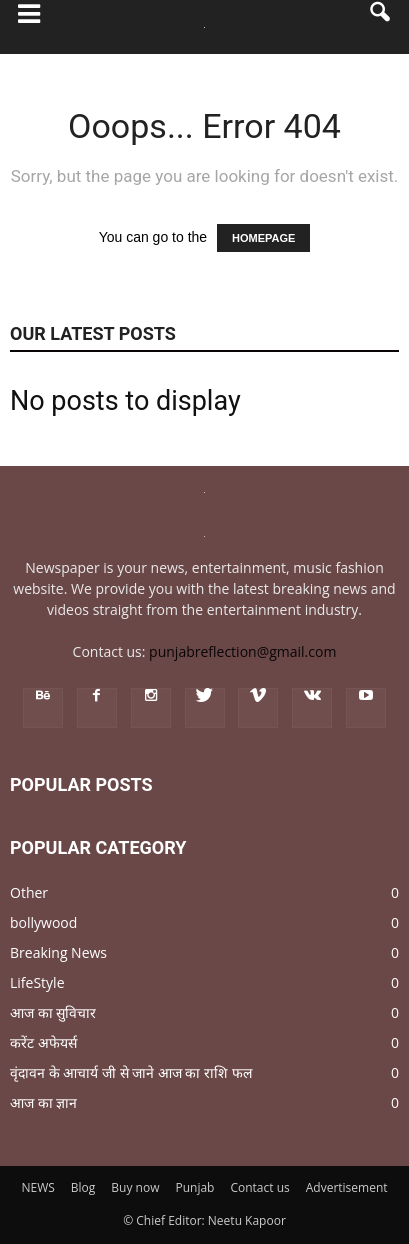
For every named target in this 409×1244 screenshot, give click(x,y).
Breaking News (58, 952)
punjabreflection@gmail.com (242, 651)
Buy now (135, 1187)
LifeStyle (37, 982)
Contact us (259, 1187)
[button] (381, 27)
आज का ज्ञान (43, 1102)
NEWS (37, 1187)
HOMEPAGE (263, 238)
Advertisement (347, 1187)
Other (29, 892)
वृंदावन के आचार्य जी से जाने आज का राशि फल (131, 1072)
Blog (83, 1187)
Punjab (194, 1187)
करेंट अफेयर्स (43, 1042)
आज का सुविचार (53, 1012)
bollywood (43, 922)
